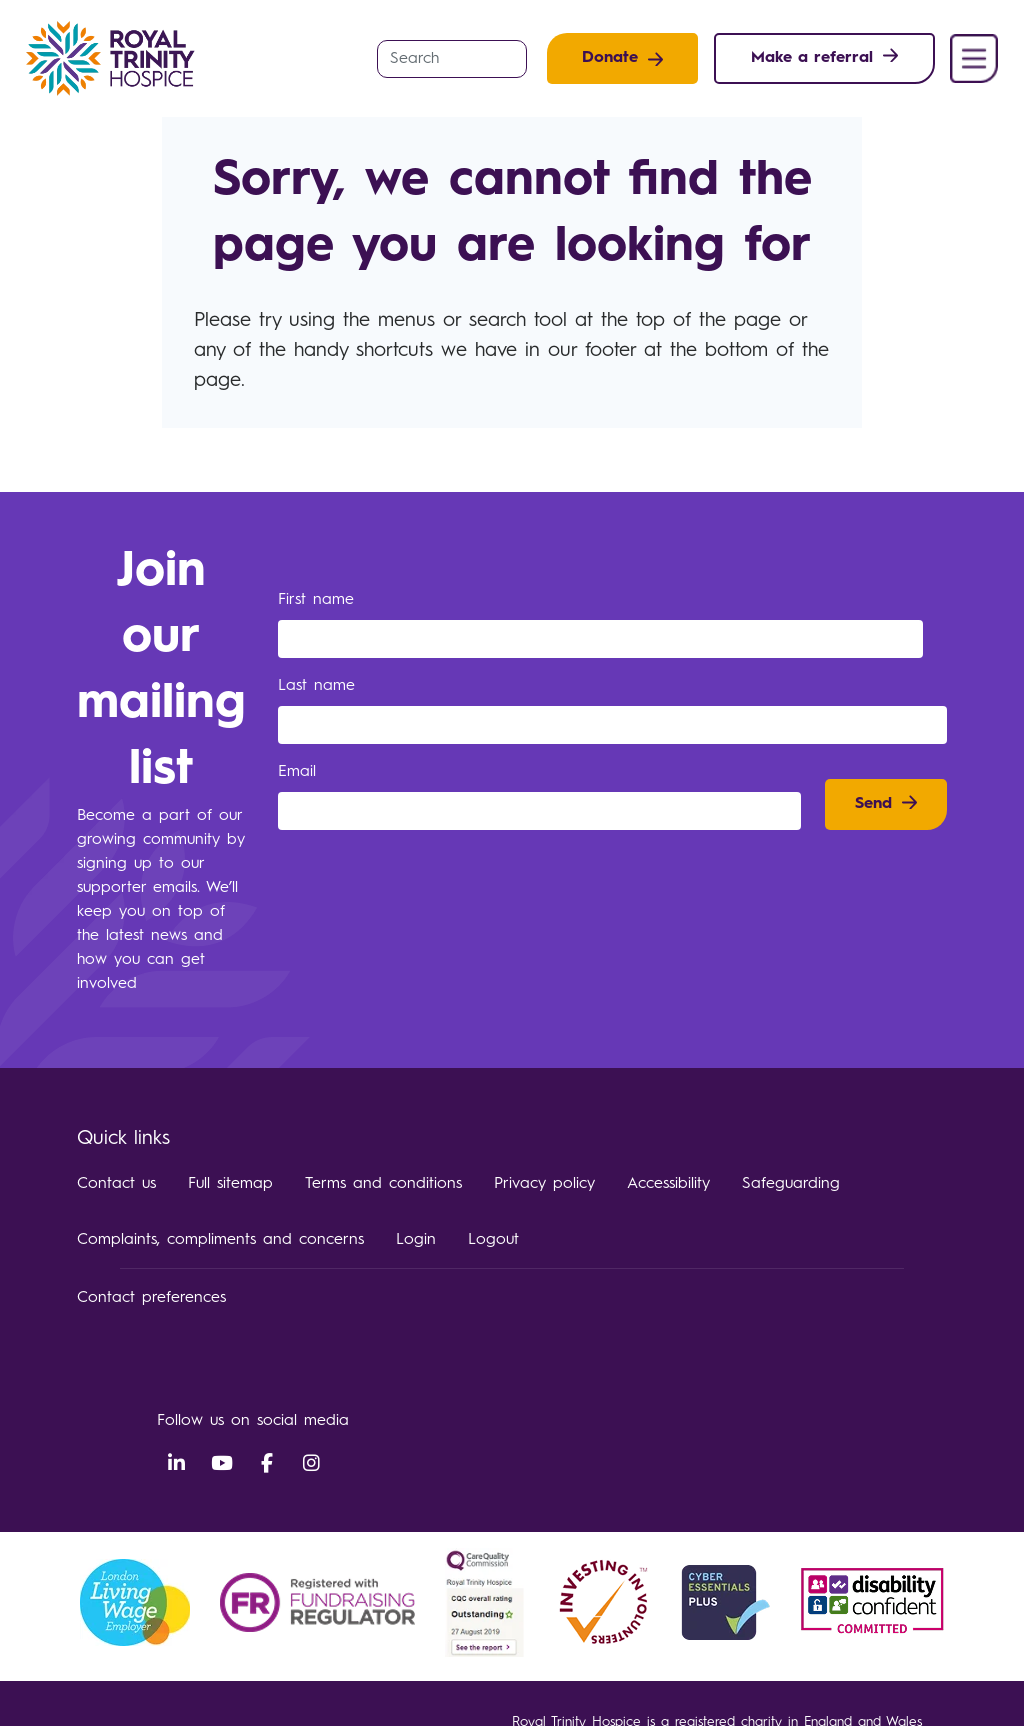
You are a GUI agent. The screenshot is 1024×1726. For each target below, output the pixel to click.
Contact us (116, 1184)
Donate (610, 58)
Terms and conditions (383, 1184)
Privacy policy (544, 1184)
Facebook (267, 1464)
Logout (493, 1240)
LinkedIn (177, 1464)
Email (300, 772)
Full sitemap (230, 1184)
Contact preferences (151, 1298)
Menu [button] (974, 58)
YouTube (222, 1464)
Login (416, 1240)
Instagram (312, 1464)
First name (319, 600)
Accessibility (668, 1184)
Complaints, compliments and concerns (220, 1240)
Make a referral (812, 58)
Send (873, 804)
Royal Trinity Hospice (116, 58)
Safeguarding (791, 1184)
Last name (320, 686)
